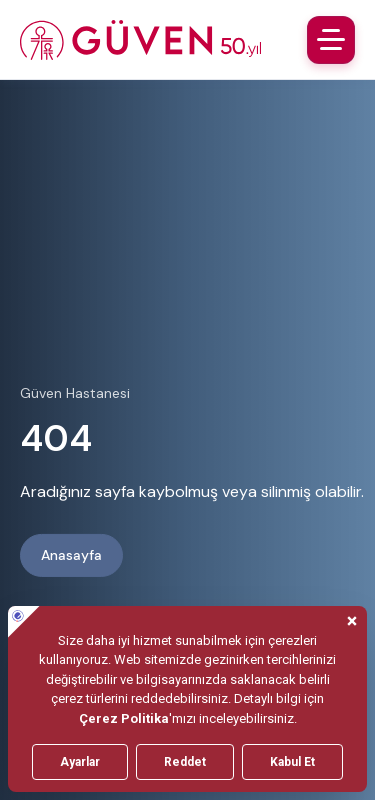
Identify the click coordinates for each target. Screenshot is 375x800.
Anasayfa (71, 555)
